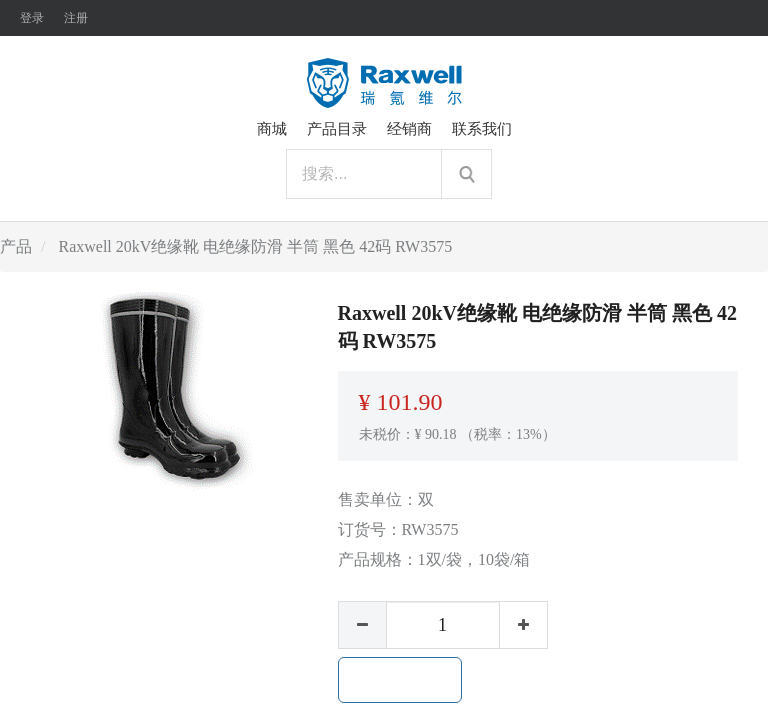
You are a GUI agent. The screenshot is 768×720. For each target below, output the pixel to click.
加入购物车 (400, 680)
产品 (16, 246)
